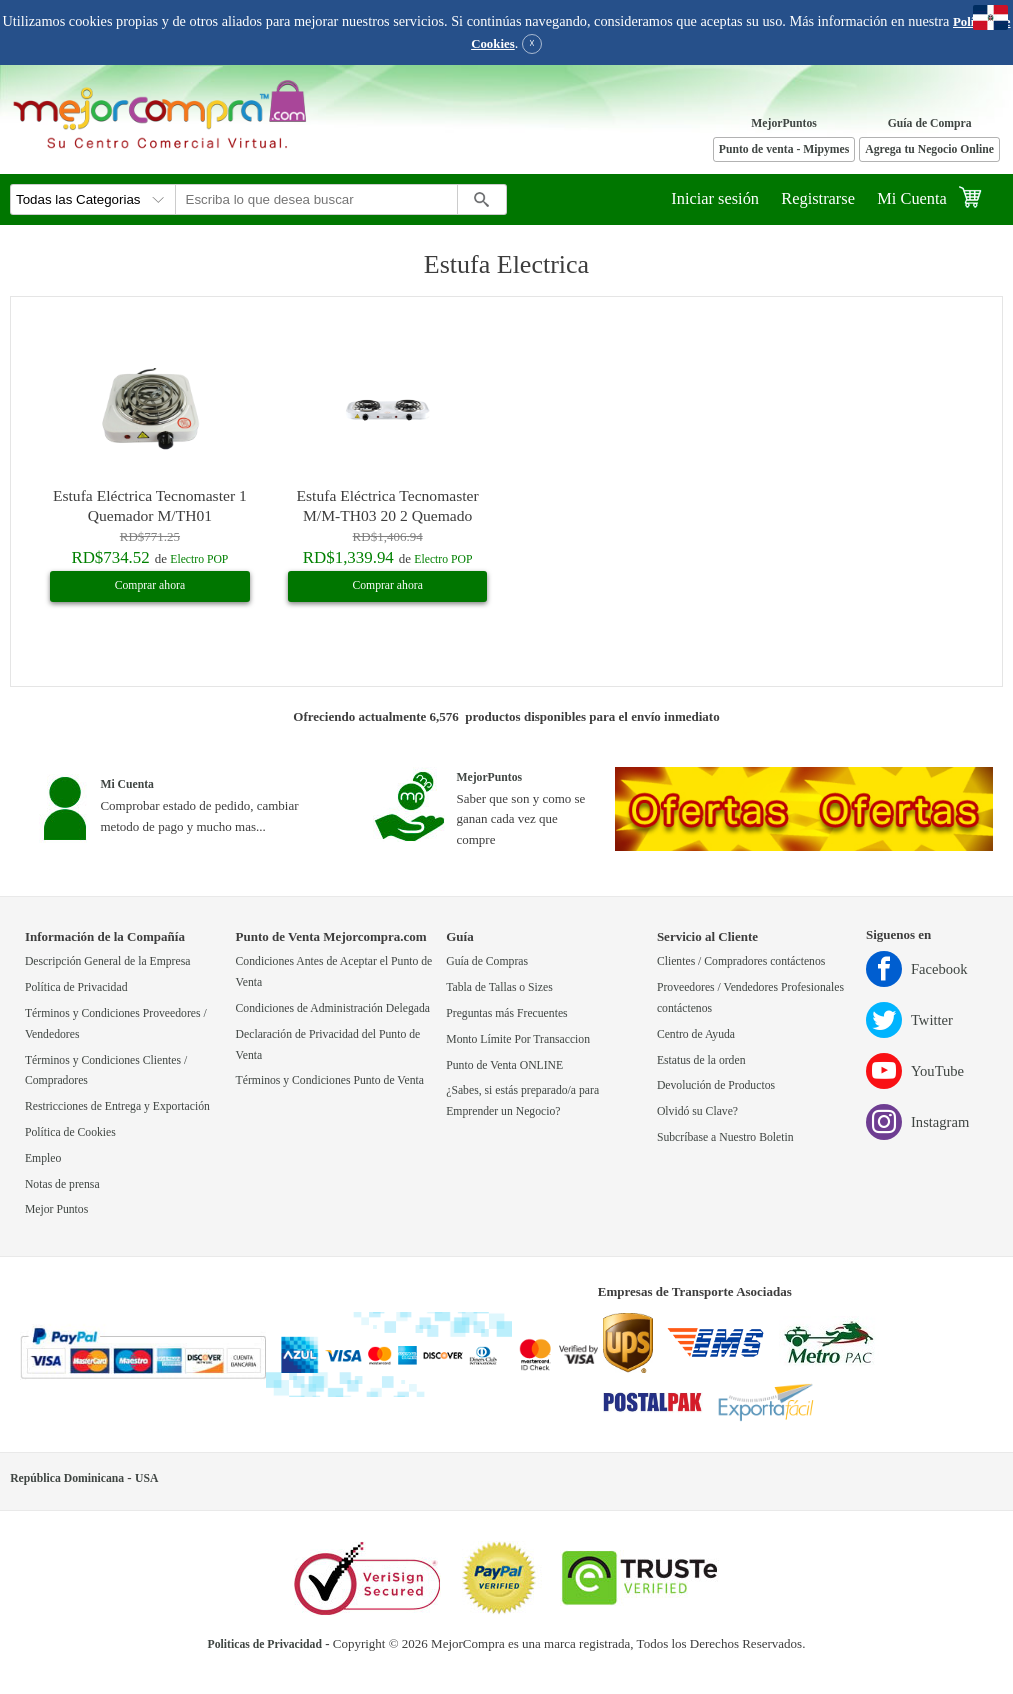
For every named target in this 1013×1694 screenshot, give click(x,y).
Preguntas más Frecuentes (506, 1013)
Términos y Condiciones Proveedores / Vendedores (116, 1024)
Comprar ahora (150, 585)
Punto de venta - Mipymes (784, 149)
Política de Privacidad (76, 987)
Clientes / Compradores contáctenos (741, 961)
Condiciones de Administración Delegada (333, 1008)
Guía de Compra (930, 123)
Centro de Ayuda (696, 1034)
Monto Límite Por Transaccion (518, 1039)
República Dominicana (67, 1478)
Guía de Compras (487, 961)
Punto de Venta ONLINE (504, 1065)
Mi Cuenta (912, 198)
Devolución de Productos (716, 1085)
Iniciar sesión (715, 198)
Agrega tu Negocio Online (929, 149)
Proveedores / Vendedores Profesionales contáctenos (750, 998)
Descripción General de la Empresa (108, 961)
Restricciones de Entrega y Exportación (117, 1106)
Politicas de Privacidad (265, 1644)
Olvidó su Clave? (697, 1111)
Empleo (43, 1158)
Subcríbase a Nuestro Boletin (725, 1137)
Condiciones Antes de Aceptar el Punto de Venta (334, 972)
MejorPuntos (784, 123)
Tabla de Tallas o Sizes (499, 987)
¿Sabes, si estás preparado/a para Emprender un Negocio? (522, 1101)
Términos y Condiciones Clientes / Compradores (106, 1071)
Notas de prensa (62, 1184)
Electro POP (199, 559)
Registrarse (818, 198)
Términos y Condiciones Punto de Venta (330, 1080)
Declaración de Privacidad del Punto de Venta (328, 1045)
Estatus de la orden (701, 1060)
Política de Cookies (70, 1132)
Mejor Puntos (56, 1209)
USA (146, 1478)
